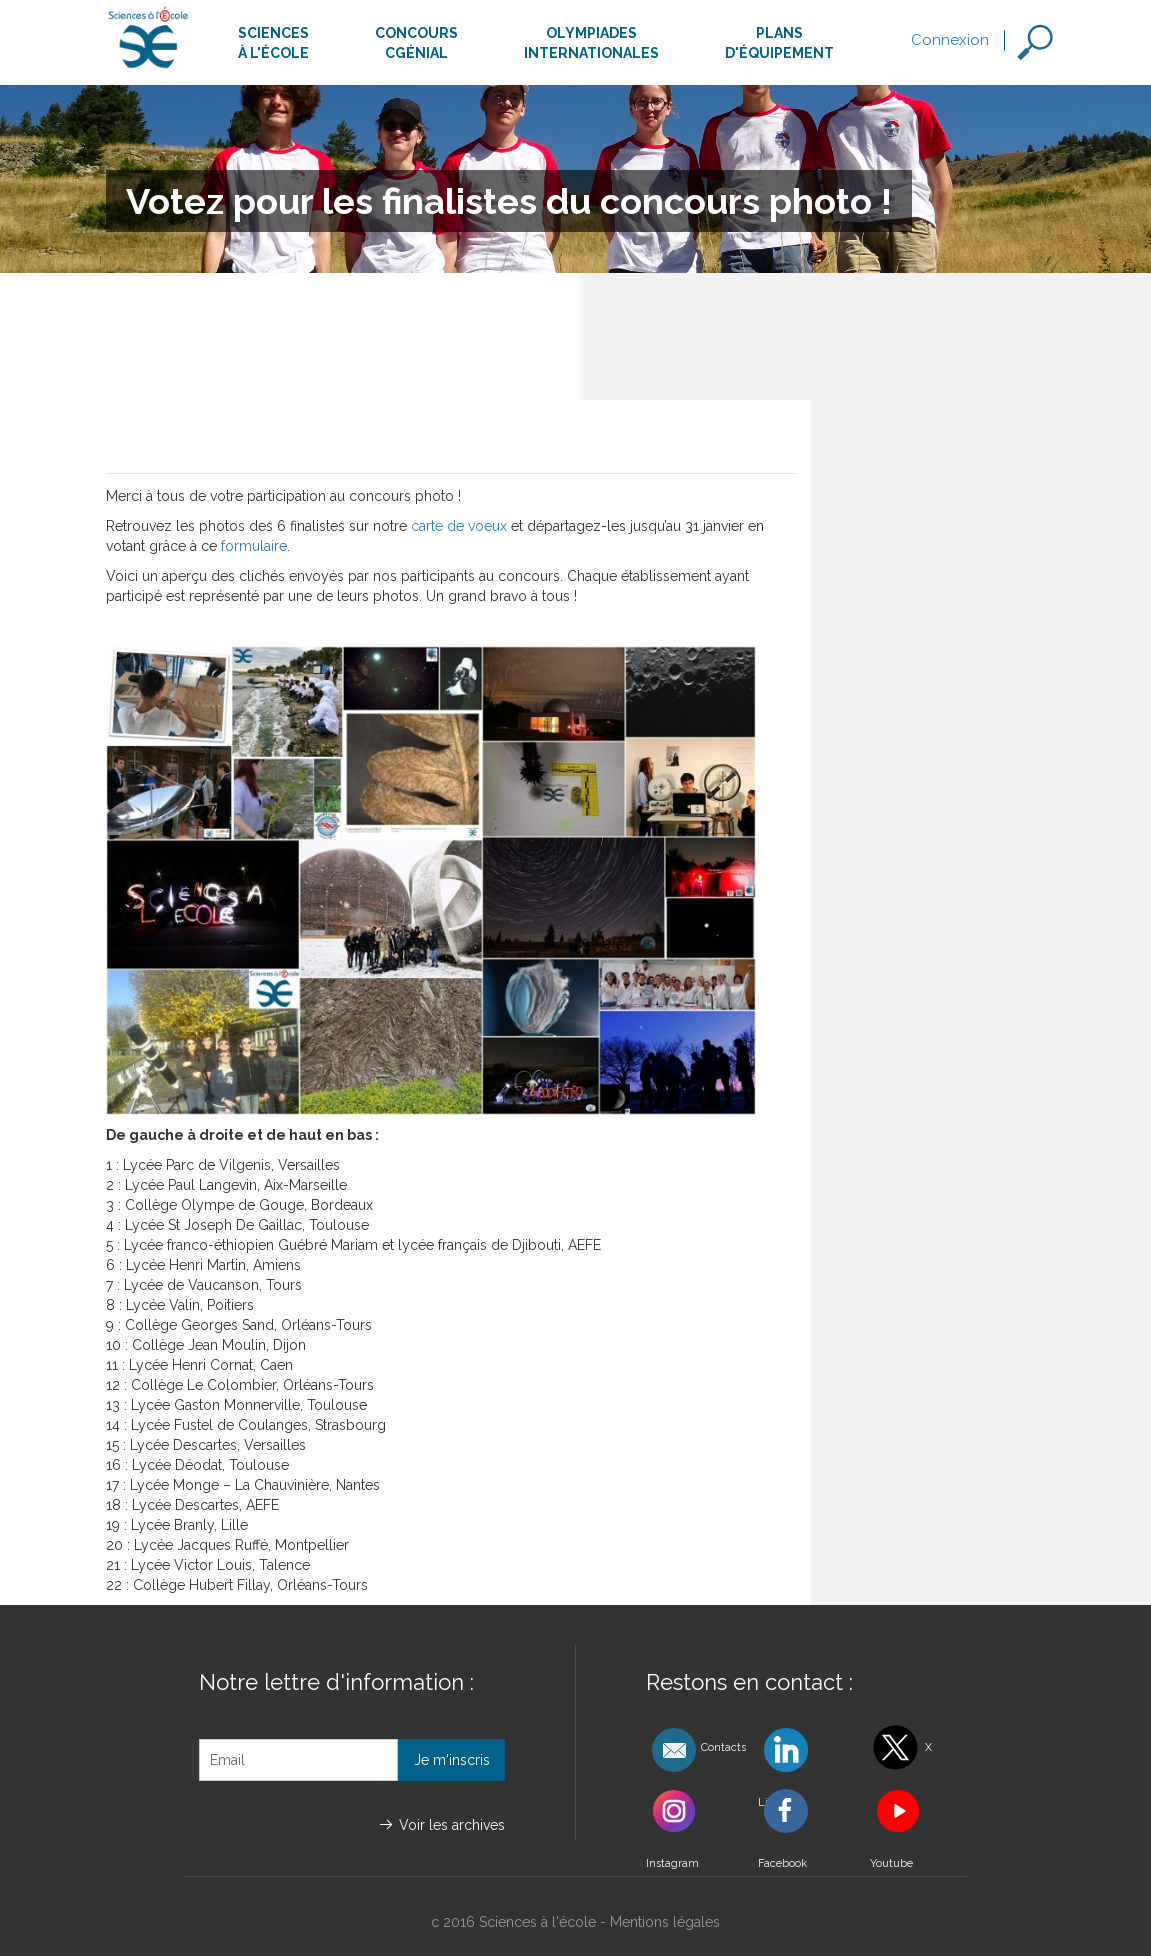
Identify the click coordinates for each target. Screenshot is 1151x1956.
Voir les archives (452, 1825)
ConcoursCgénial (416, 43)
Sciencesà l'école (273, 43)
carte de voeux (459, 526)
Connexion (950, 40)
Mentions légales (665, 1922)
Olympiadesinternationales (591, 43)
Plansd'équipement (779, 43)
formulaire (254, 546)
